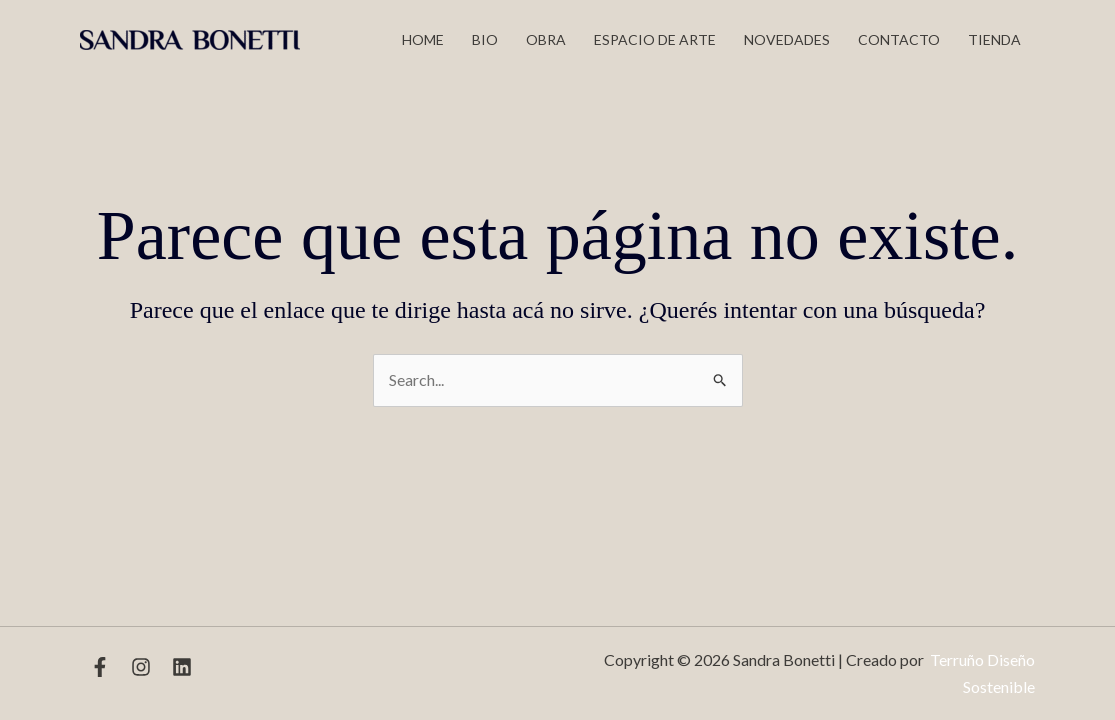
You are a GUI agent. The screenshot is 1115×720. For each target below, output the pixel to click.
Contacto (899, 39)
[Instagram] (141, 667)
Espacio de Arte (655, 39)
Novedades (787, 39)
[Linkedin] (182, 667)
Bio (485, 39)
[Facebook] (100, 667)
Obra (546, 39)
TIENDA (994, 39)
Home (423, 39)
